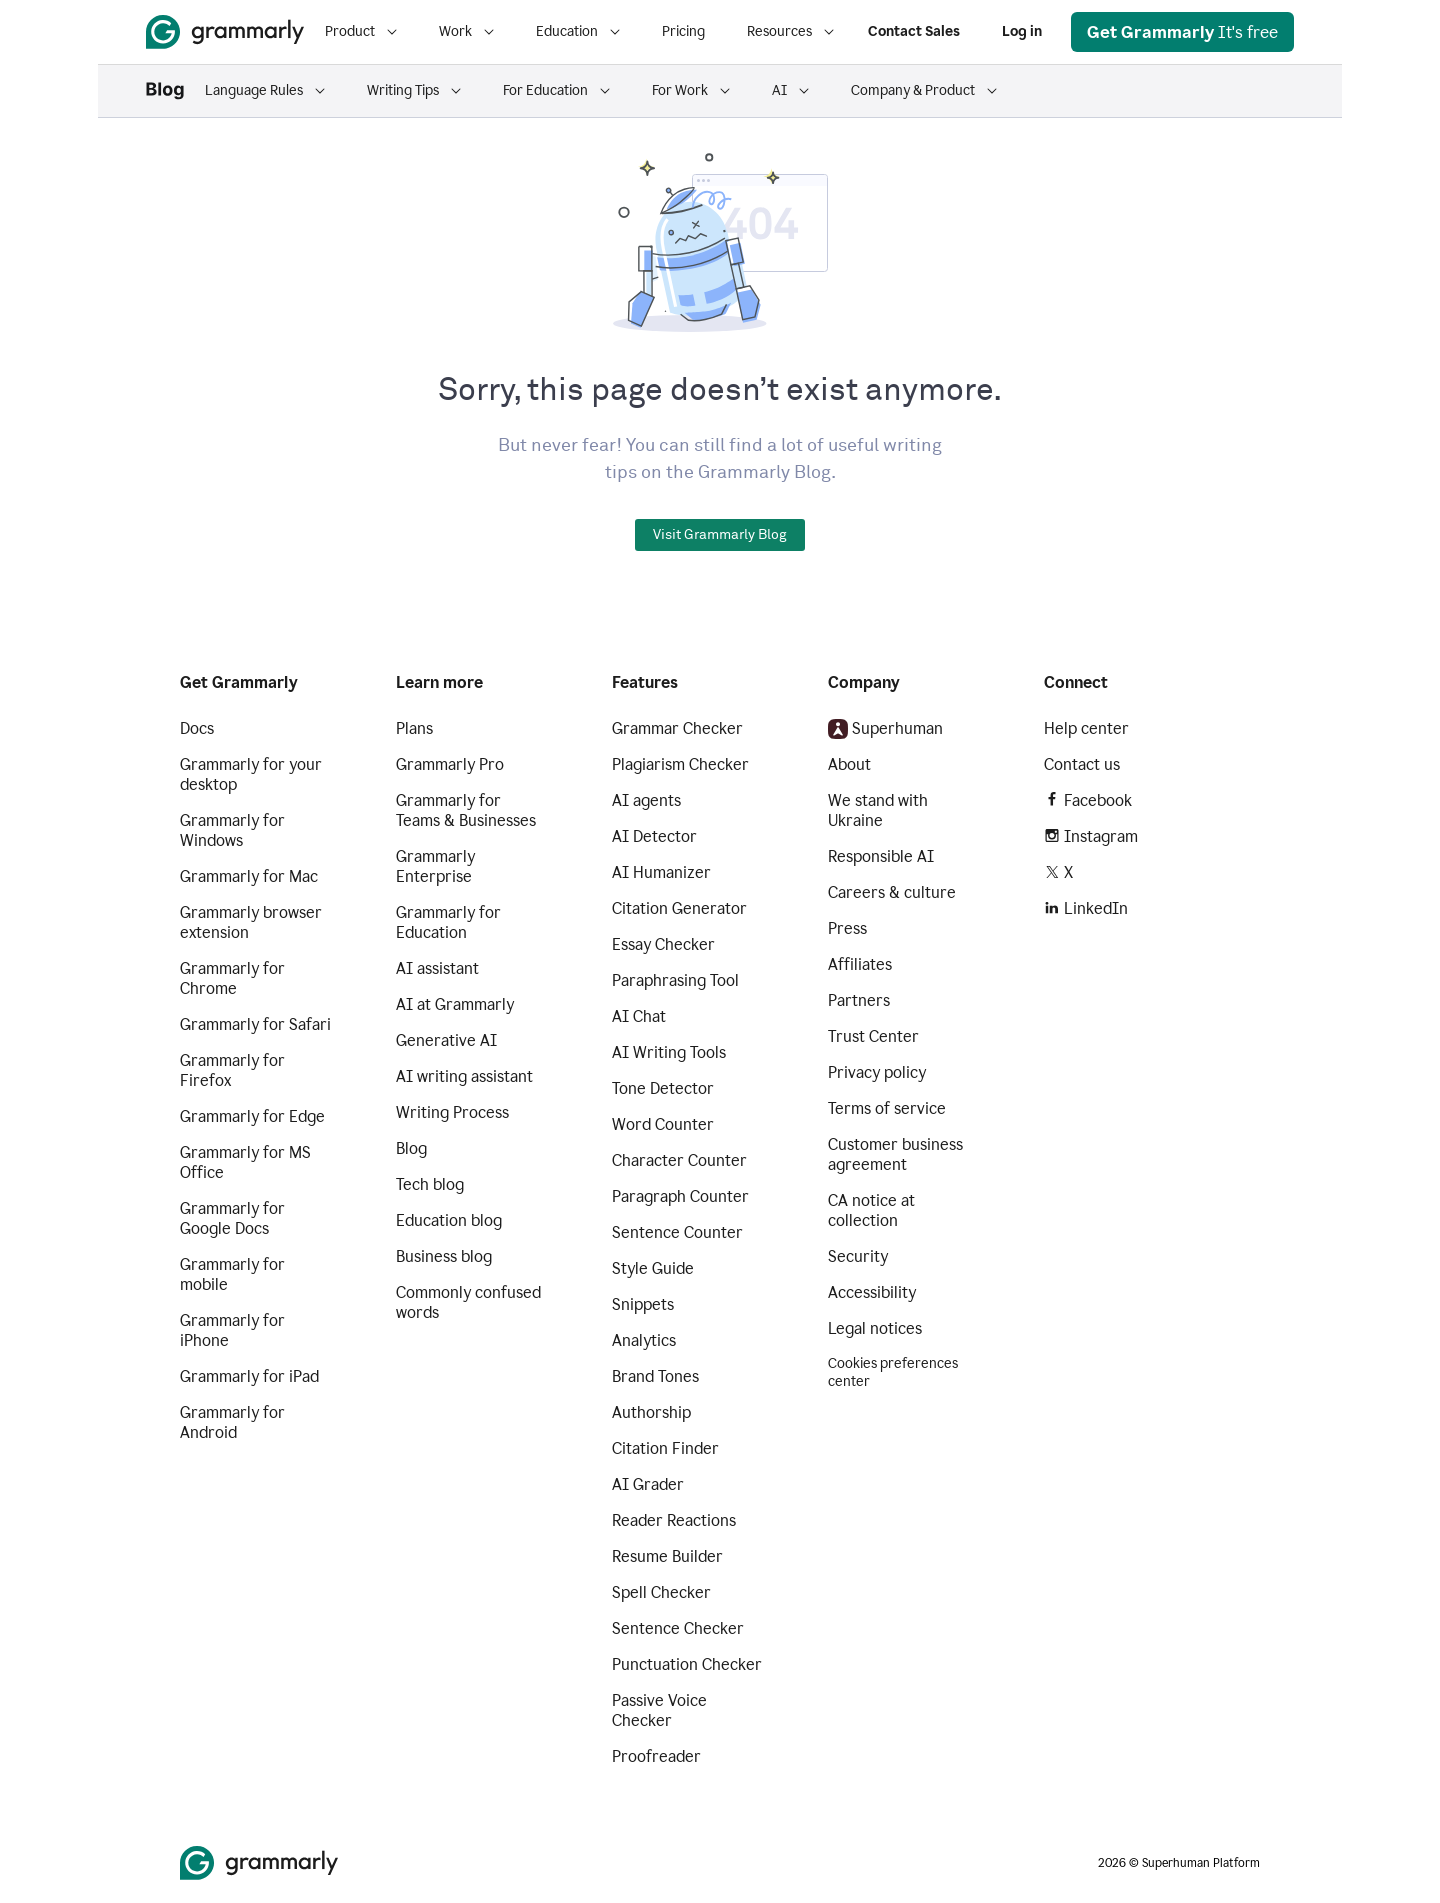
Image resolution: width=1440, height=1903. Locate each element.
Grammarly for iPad (249, 1376)
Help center (1086, 728)
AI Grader (648, 1484)
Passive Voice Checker (659, 1710)
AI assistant (437, 968)
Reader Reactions (674, 1520)
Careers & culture (892, 892)
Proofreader (656, 1756)
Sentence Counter (677, 1232)
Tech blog (430, 1184)
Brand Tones (655, 1376)
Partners (859, 1000)
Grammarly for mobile (232, 1274)
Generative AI (446, 1040)
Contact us (1082, 764)
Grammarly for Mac (249, 876)
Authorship (651, 1412)
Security (858, 1256)
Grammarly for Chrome (232, 978)
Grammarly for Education (448, 922)
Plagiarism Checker (680, 764)
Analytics (644, 1340)
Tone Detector (663, 1088)
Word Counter (663, 1124)
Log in (1022, 31)
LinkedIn (1086, 908)
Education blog (449, 1220)
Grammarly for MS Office (245, 1162)
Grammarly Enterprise (435, 866)
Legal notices (875, 1328)
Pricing (683, 31)
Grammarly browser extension (251, 922)
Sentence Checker (678, 1628)
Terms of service (887, 1108)
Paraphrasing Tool (675, 980)
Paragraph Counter (680, 1196)
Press (847, 928)
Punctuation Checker (687, 1664)
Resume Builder (667, 1556)
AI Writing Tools (669, 1052)
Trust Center (873, 1036)
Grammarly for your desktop (251, 774)
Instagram (1091, 836)
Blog (411, 1148)
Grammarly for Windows (232, 830)
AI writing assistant (464, 1076)
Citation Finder (665, 1448)
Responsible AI (881, 856)
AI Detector (654, 836)
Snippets (643, 1304)
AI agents (646, 800)
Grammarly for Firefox (232, 1070)
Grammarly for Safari (255, 1024)
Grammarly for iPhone (232, 1330)
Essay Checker (663, 944)
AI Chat (639, 1016)
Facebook (1088, 800)
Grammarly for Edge (252, 1116)
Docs (197, 728)
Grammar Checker (677, 728)
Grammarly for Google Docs (232, 1218)
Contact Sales (914, 31)
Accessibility (872, 1292)
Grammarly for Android (232, 1422)
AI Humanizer (661, 872)
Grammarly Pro (450, 764)
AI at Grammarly (455, 1004)
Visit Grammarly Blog (720, 535)
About (849, 764)
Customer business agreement (895, 1154)
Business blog (444, 1256)
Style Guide (653, 1268)
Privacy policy (877, 1072)
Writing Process (452, 1112)
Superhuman (885, 729)
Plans (414, 728)
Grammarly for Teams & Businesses (466, 810)
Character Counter (679, 1160)
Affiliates (860, 964)
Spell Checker (661, 1592)
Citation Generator (679, 908)
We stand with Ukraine (878, 810)
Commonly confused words (468, 1302)
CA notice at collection (871, 1210)
